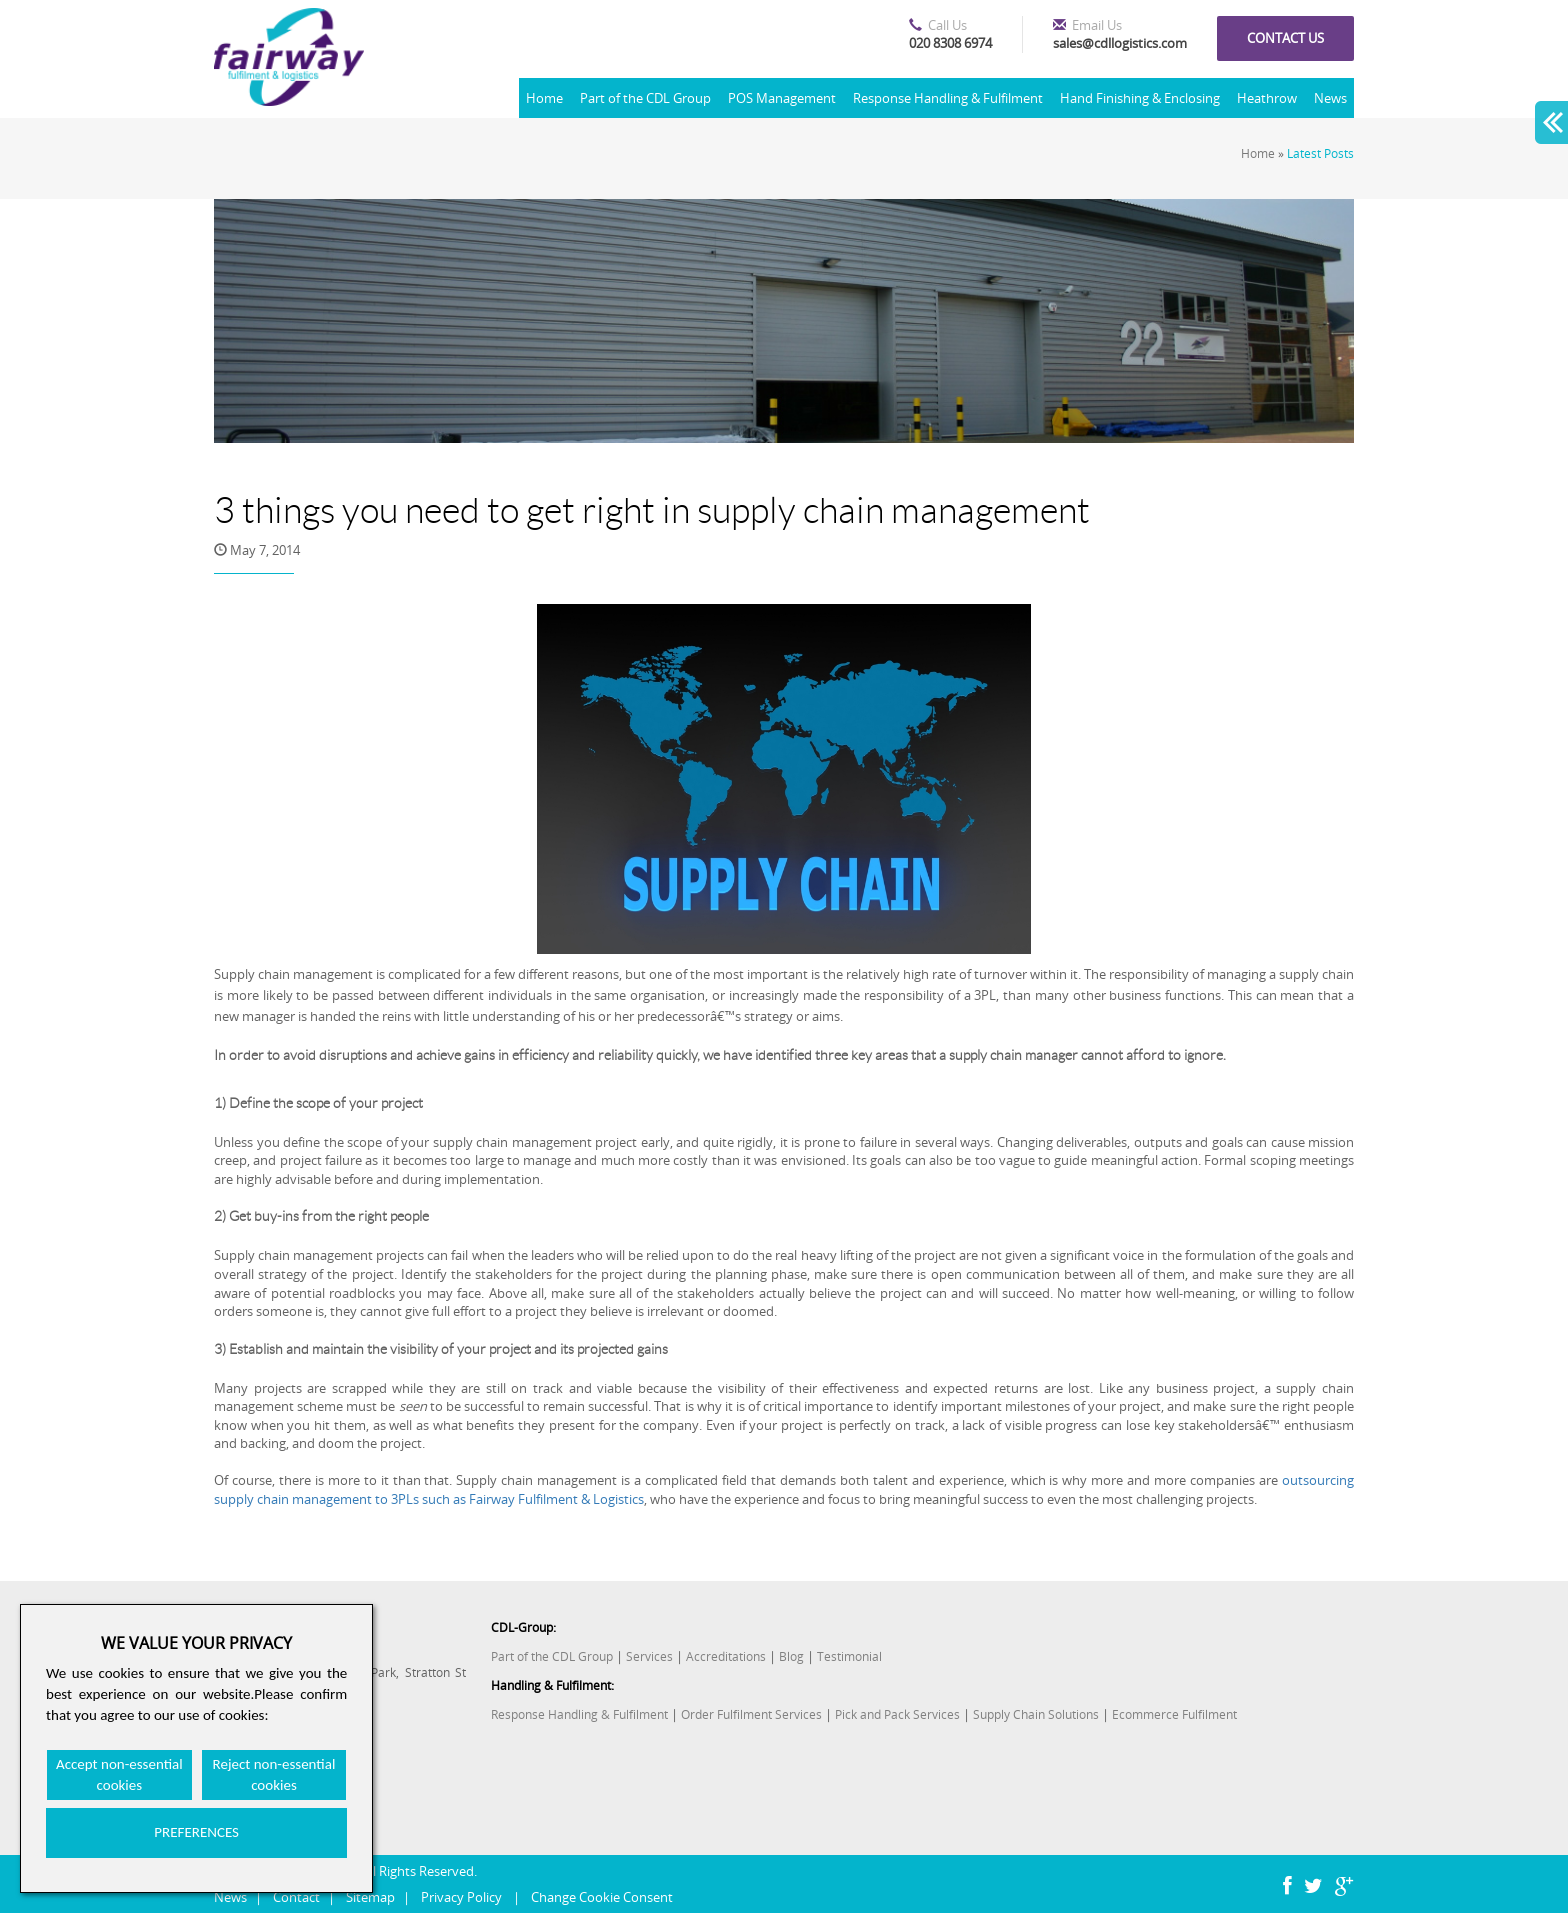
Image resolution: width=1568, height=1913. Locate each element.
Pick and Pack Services (897, 1714)
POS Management (782, 98)
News (1330, 98)
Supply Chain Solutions (1036, 1714)
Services (649, 1656)
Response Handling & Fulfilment (948, 98)
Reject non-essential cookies (274, 1774)
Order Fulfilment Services (751, 1714)
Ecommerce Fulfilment (1174, 1714)
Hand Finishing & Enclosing (1140, 98)
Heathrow (1267, 98)
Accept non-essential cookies (119, 1774)
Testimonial (849, 1656)
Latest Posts (1320, 153)
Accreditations (726, 1656)
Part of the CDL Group (645, 98)
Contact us (1285, 38)
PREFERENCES (196, 1832)
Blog (791, 1656)
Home (544, 98)
